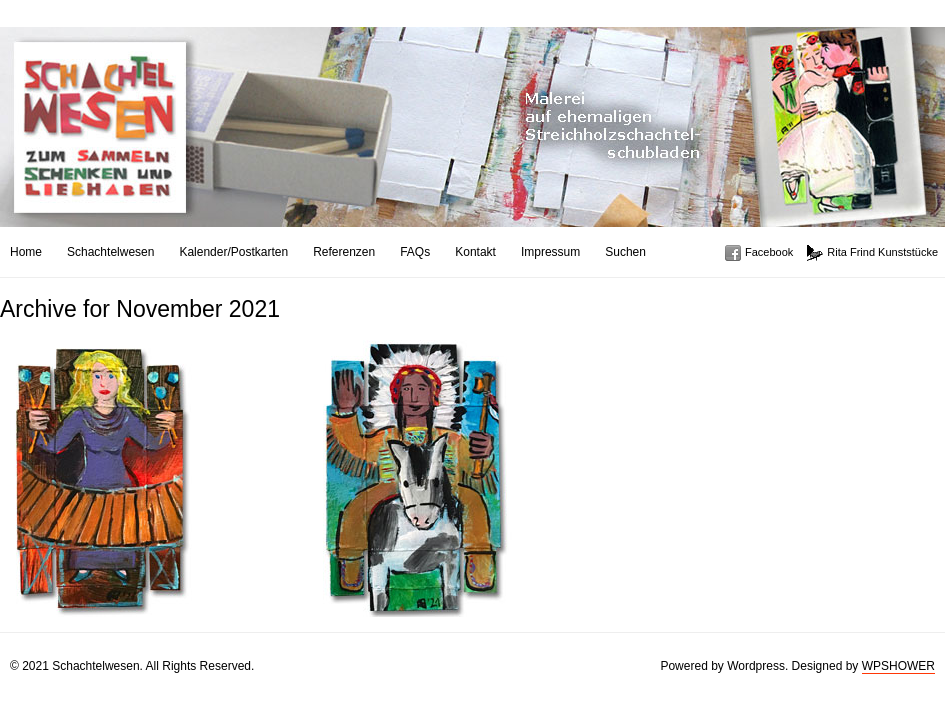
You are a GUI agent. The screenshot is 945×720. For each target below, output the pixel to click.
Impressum (550, 252)
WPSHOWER (898, 666)
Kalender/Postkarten (233, 252)
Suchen (625, 252)
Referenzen (344, 252)
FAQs (415, 252)
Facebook (769, 252)
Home (26, 252)
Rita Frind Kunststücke (882, 252)
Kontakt (475, 252)
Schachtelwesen (110, 252)
